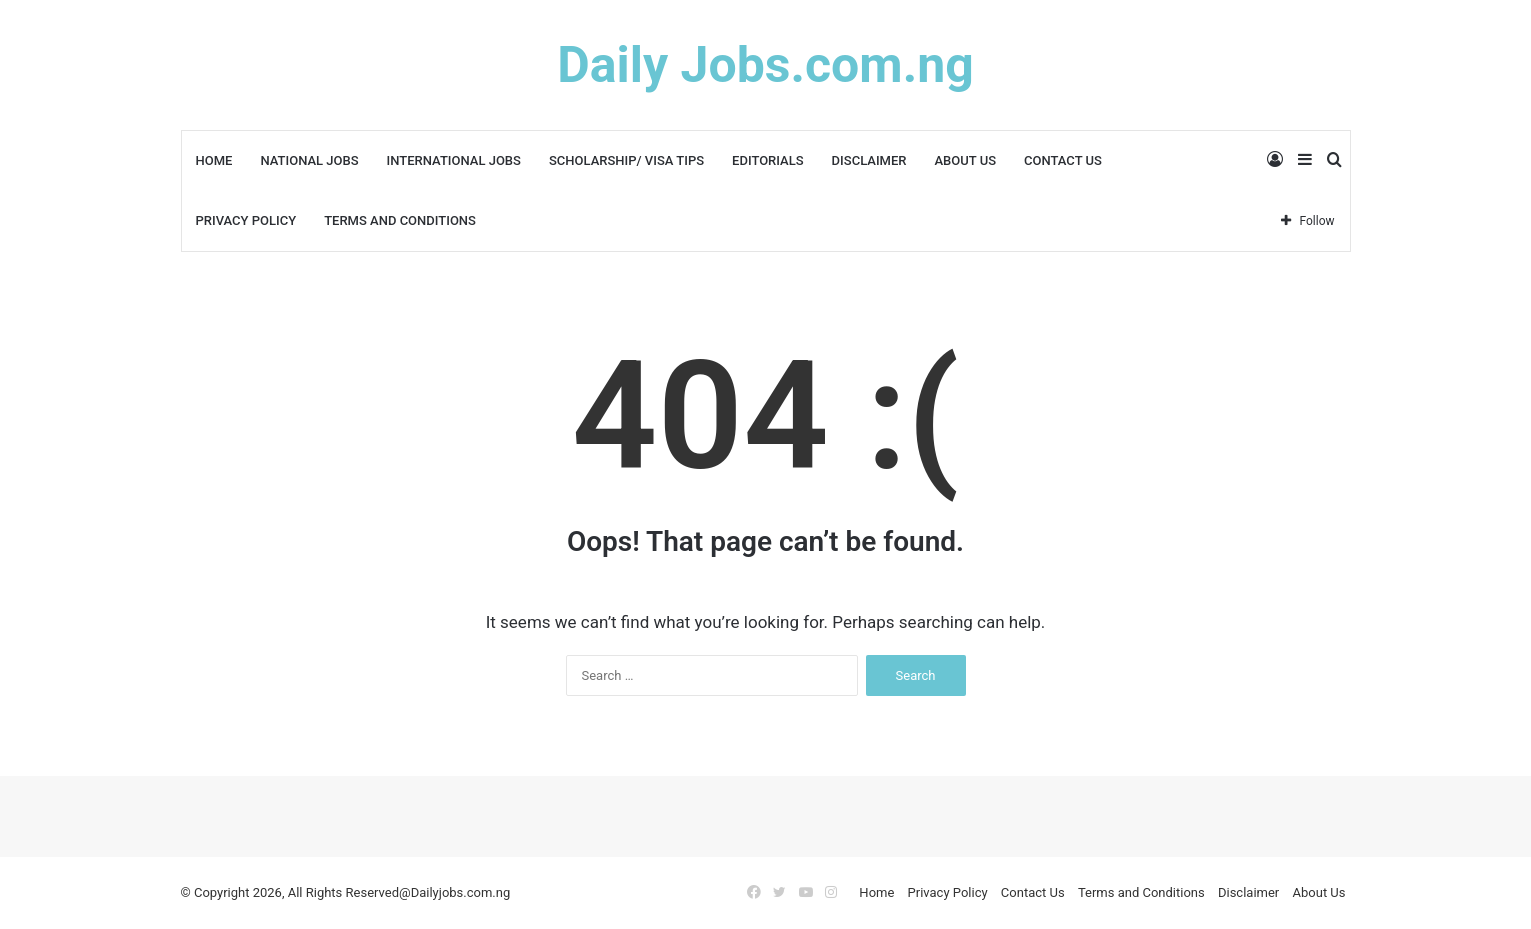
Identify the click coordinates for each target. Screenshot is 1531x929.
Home (214, 160)
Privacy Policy (246, 220)
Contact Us (1063, 160)
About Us (965, 160)
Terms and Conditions (400, 220)
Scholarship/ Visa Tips (626, 160)
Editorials (768, 160)
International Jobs (454, 160)
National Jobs (309, 160)
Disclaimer (869, 160)
